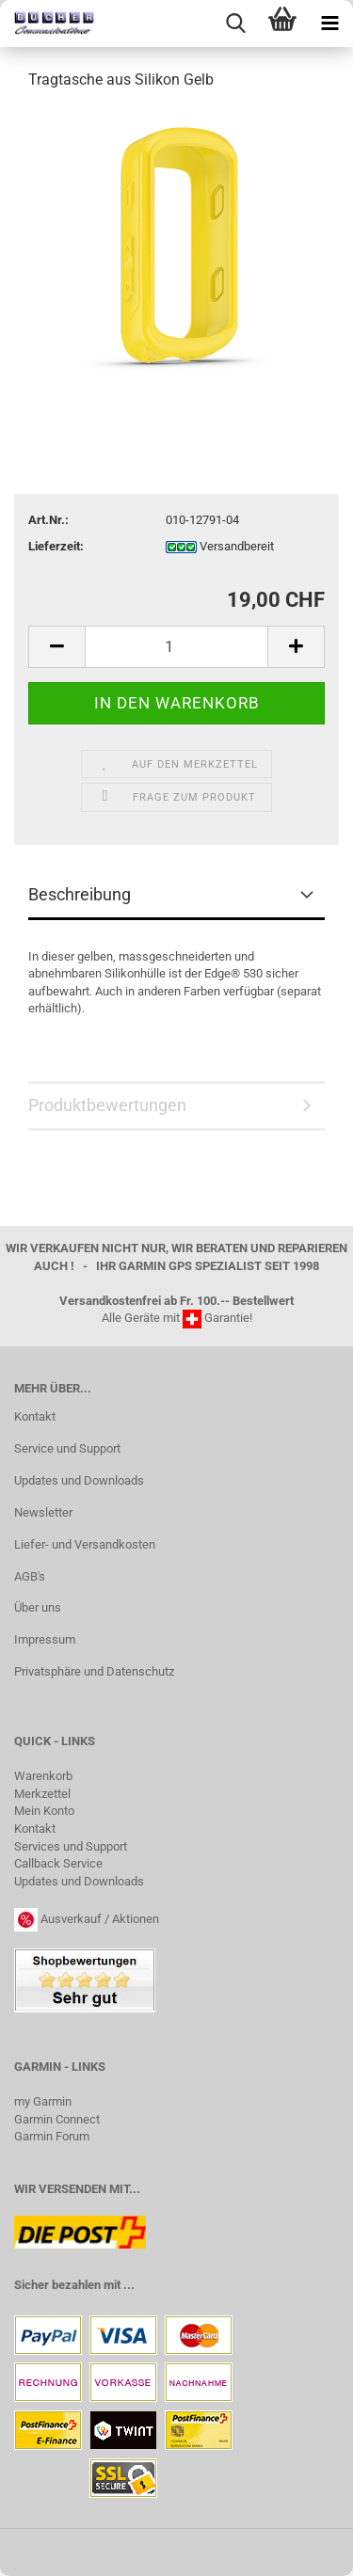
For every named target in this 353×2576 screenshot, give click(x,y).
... (129, 2285)
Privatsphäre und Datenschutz (94, 1671)
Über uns (37, 1607)
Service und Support (67, 1448)
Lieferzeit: (56, 546)
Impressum (44, 1639)
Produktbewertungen (107, 1105)
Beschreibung (79, 894)
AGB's (29, 1576)
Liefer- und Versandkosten (84, 1544)
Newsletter (43, 1512)
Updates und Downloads (79, 1480)
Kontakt (35, 1416)
